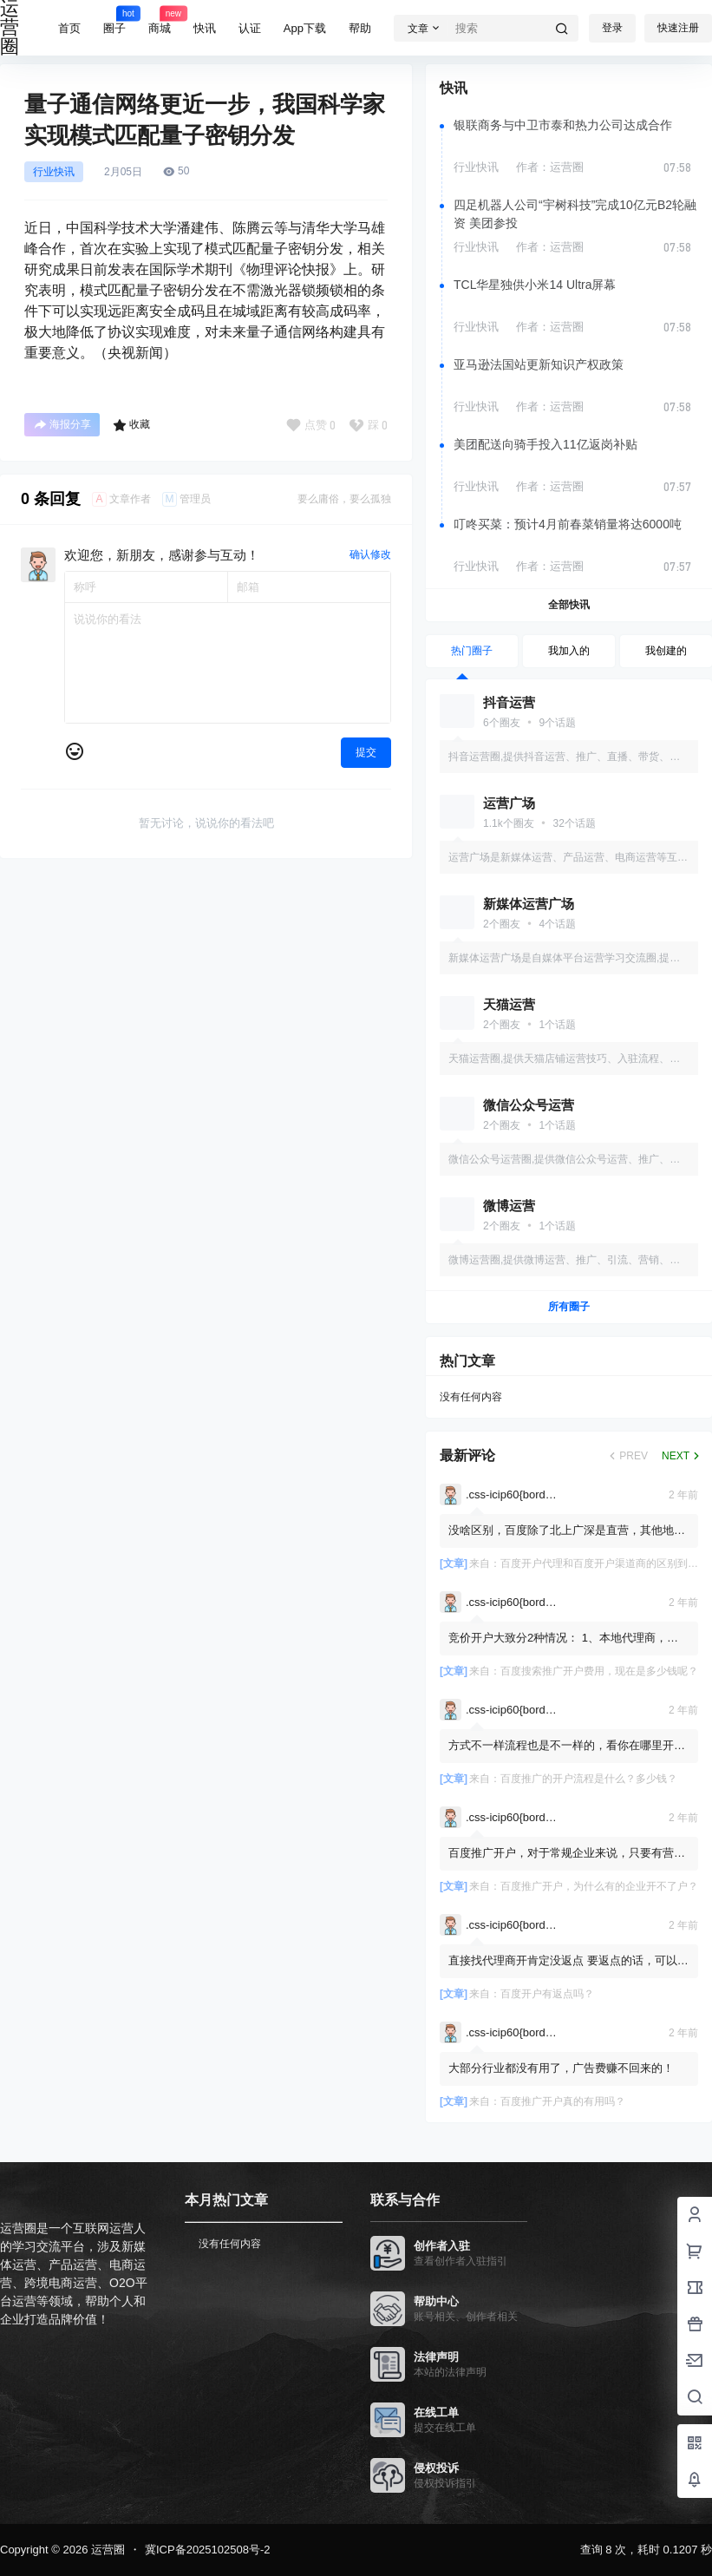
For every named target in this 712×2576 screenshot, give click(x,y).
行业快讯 (54, 172)
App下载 (305, 28)
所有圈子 (569, 1307)
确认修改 (370, 554)
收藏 (131, 425)
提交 (366, 752)
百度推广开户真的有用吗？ (562, 2101)
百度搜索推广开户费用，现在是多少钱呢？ (599, 1671)
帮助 (360, 28)
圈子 (114, 20)
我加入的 (569, 651)
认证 (249, 28)
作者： (550, 167)
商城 (159, 20)
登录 (612, 28)
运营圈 (106, 2549)
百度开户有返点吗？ (547, 1994)
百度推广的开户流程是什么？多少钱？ (588, 1779)
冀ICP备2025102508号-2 (208, 2549)
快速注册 (678, 28)
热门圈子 (472, 651)
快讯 (204, 28)
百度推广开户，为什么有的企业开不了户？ (599, 1886)
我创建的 (666, 651)
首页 (69, 28)
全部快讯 (569, 605)
